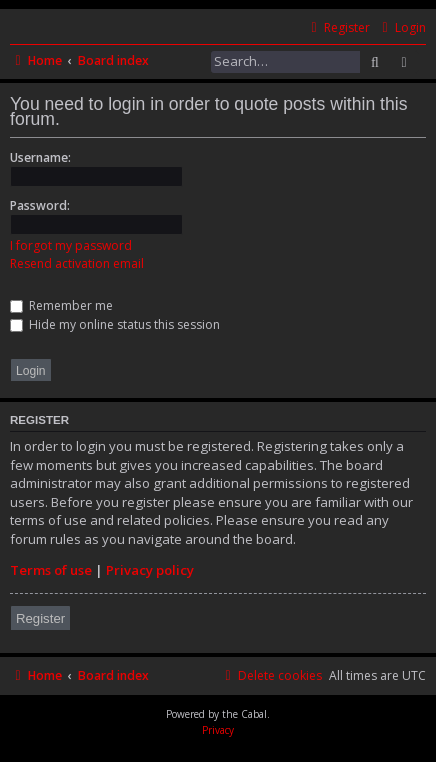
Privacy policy (150, 570)
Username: (40, 157)
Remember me (61, 305)
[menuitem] (401, 28)
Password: (40, 205)
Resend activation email (77, 263)
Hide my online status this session (115, 324)
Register (40, 618)
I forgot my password (71, 245)
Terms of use (51, 570)
